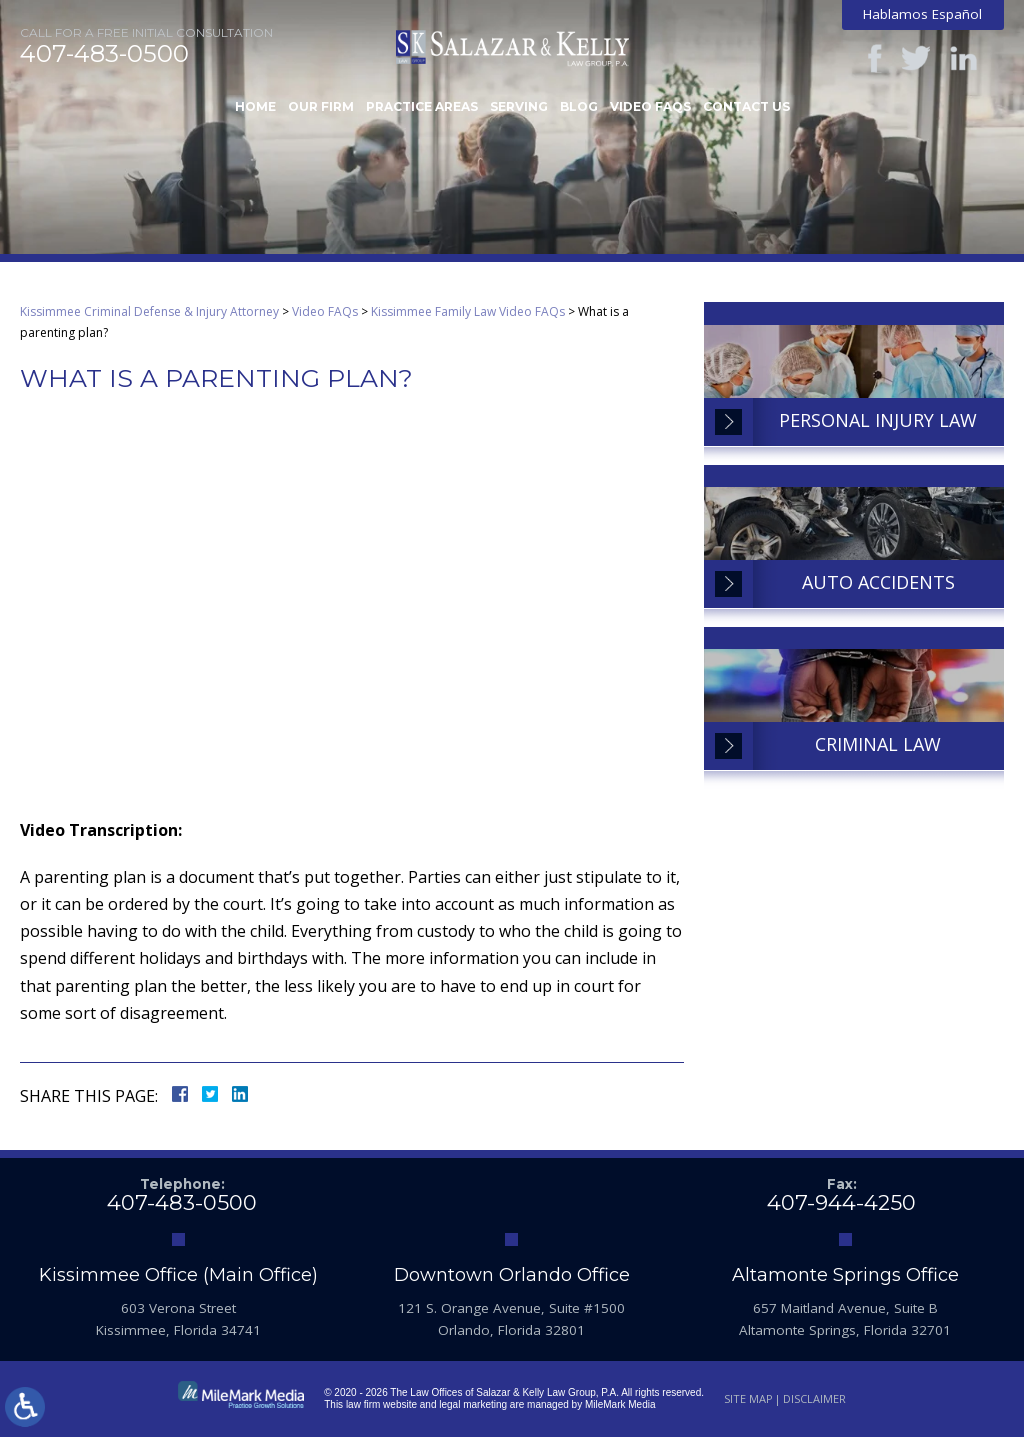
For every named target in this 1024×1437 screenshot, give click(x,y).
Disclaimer (814, 1398)
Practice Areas (422, 106)
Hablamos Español (922, 14)
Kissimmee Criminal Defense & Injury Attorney (149, 311)
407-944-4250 (841, 1202)
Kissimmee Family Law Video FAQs (468, 311)
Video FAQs (650, 106)
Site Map (748, 1398)
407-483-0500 (104, 54)
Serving (519, 106)
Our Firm (321, 106)
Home (255, 106)
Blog (579, 106)
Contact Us (746, 106)
